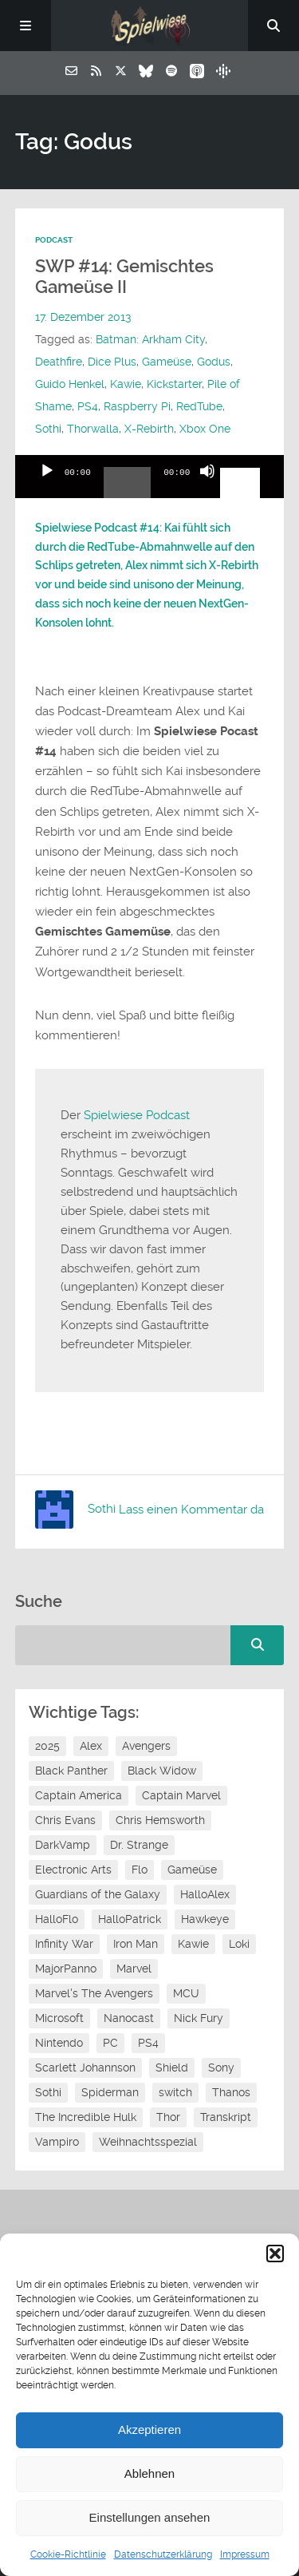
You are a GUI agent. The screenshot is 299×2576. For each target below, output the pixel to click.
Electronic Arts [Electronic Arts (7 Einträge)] (73, 1869)
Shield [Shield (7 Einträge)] (171, 2067)
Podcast (54, 240)
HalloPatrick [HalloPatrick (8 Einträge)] (129, 1919)
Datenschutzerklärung (163, 2554)
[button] (275, 2253)
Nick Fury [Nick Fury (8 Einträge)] (198, 2018)
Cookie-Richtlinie (68, 2554)
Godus (213, 361)
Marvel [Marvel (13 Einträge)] (133, 1968)
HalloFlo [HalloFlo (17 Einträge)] (56, 1919)
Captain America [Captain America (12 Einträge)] (78, 1795)
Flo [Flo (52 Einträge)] (140, 1869)
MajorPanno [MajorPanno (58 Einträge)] (65, 1968)
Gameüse (166, 361)
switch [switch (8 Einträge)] (175, 2092)
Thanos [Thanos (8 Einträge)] (231, 2092)
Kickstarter (174, 384)
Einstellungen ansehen (149, 2517)
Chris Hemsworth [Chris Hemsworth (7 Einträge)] (160, 1820)
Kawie (125, 384)
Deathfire (58, 361)
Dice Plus (112, 361)
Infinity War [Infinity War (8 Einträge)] (64, 1943)
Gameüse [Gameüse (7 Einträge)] (192, 1869)
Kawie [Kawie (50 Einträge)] (193, 1943)
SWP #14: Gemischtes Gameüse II (124, 276)
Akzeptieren (149, 2429)
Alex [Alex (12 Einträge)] (91, 1745)
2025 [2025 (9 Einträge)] (47, 1745)
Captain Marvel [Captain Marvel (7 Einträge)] (181, 1795)
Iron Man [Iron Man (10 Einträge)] (135, 1943)
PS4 (87, 406)
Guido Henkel (69, 384)
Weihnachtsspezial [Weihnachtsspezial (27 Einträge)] (148, 2141)
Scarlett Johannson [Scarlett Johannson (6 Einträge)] (85, 2067)
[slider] (127, 488)
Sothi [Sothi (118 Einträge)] (48, 2092)
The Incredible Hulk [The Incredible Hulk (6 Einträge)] (85, 2117)
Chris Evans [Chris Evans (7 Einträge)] (65, 1820)
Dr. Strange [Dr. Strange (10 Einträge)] (139, 1844)
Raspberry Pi (137, 406)
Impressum (244, 2554)
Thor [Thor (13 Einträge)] (168, 2117)
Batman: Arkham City (150, 339)
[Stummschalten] (207, 484)
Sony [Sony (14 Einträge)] (221, 2067)
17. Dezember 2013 (83, 317)
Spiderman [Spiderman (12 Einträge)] (110, 2092)
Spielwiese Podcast (137, 1115)
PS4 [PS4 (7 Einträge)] (148, 2042)
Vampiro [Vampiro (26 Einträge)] (57, 2141)
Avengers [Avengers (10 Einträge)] (146, 1745)
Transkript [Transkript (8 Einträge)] (225, 2117)
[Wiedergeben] (47, 484)
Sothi (48, 428)
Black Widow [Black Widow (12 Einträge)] (162, 1770)
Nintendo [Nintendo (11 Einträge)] (59, 2042)
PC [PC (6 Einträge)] (110, 2042)
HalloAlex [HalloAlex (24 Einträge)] (205, 1894)
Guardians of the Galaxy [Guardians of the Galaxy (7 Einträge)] (97, 1894)
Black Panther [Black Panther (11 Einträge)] (71, 1770)
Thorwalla (93, 428)
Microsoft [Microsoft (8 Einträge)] (59, 2018)
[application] (150, 476)
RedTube (199, 406)
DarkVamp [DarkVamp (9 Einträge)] (62, 1844)
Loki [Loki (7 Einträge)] (239, 1943)
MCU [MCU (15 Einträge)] (186, 1993)
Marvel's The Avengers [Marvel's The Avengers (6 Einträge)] (94, 1993)
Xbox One (204, 428)
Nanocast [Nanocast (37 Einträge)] (129, 2018)
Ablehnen (149, 2473)
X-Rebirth (149, 428)
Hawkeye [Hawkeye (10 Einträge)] (205, 1919)
